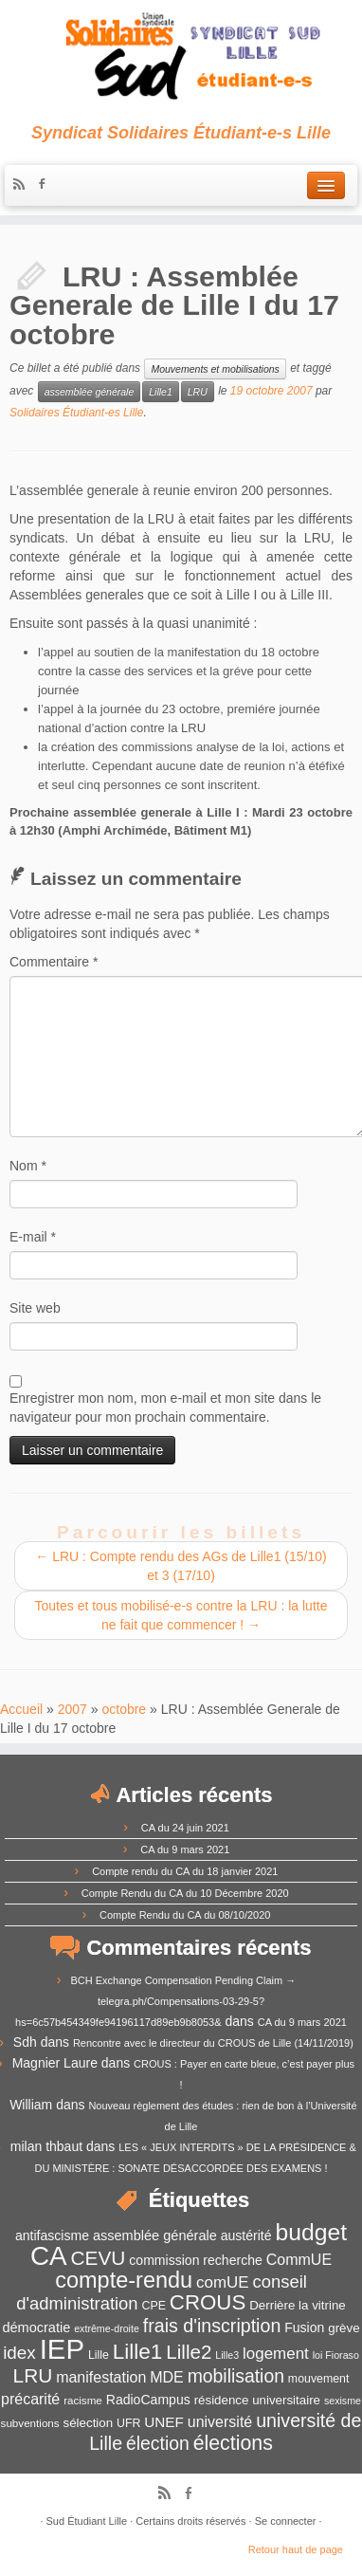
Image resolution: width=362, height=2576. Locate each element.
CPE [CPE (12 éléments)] (154, 2305)
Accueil (21, 1709)
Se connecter (286, 2521)
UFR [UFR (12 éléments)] (128, 2423)
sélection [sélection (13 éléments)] (88, 2423)
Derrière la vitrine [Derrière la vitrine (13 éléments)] (297, 2305)
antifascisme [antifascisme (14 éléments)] (52, 2235)
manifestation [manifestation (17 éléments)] (101, 2377)
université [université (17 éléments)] (220, 2422)
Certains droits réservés (190, 2521)
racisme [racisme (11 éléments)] (82, 2400)
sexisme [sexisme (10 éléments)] (342, 2400)
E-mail (32, 1236)
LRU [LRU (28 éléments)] (33, 2375)
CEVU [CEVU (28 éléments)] (98, 2258)
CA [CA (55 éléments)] (48, 2256)
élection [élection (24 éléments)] (158, 2443)
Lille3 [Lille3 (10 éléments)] (227, 2355)
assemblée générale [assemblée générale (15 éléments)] (155, 2235)
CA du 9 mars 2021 (184, 1849)
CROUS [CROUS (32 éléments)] (208, 2302)
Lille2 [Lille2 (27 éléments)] (188, 2352)
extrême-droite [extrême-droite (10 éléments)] (106, 2328)
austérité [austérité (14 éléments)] (246, 2235)
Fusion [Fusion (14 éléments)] (304, 2327)
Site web (35, 1308)
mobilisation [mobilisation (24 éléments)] (236, 2375)
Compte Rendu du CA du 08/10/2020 (185, 1915)
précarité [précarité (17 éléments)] (30, 2399)
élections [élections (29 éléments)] (233, 2443)
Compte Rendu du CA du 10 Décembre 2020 (185, 1893)
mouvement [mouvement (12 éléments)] (319, 2378)
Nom (27, 1165)
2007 (72, 1709)
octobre (123, 1709)
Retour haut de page (295, 2549)
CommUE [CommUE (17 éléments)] (299, 2260)
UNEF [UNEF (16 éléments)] (164, 2422)
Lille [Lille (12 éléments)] (98, 2355)
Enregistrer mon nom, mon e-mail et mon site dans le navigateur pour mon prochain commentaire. (165, 1407)
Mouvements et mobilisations (215, 369)
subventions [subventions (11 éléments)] (30, 2423)
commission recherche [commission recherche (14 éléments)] (195, 2260)
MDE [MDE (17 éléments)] (167, 2377)
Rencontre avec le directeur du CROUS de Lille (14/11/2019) (213, 2043)
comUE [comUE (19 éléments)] (222, 2282)
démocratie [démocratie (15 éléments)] (36, 2327)
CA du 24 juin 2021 (185, 1827)
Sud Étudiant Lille (87, 2521)
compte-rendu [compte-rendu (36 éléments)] (123, 2280)
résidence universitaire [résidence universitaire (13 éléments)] (257, 2400)
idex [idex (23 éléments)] (19, 2353)
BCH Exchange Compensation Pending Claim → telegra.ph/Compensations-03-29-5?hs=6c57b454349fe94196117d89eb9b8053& (155, 2001)
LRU (198, 391)
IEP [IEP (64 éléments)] (62, 2348)
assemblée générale (90, 391)
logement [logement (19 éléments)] (276, 2354)
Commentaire (53, 961)
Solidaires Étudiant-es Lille (76, 412)
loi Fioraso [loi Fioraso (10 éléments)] (336, 2355)
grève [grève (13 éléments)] (343, 2328)
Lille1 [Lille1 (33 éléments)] (138, 2352)
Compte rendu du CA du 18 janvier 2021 (185, 1871)
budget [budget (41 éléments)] (311, 2232)
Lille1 (160, 391)
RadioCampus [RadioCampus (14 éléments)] (148, 2399)
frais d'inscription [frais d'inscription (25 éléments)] (212, 2325)
